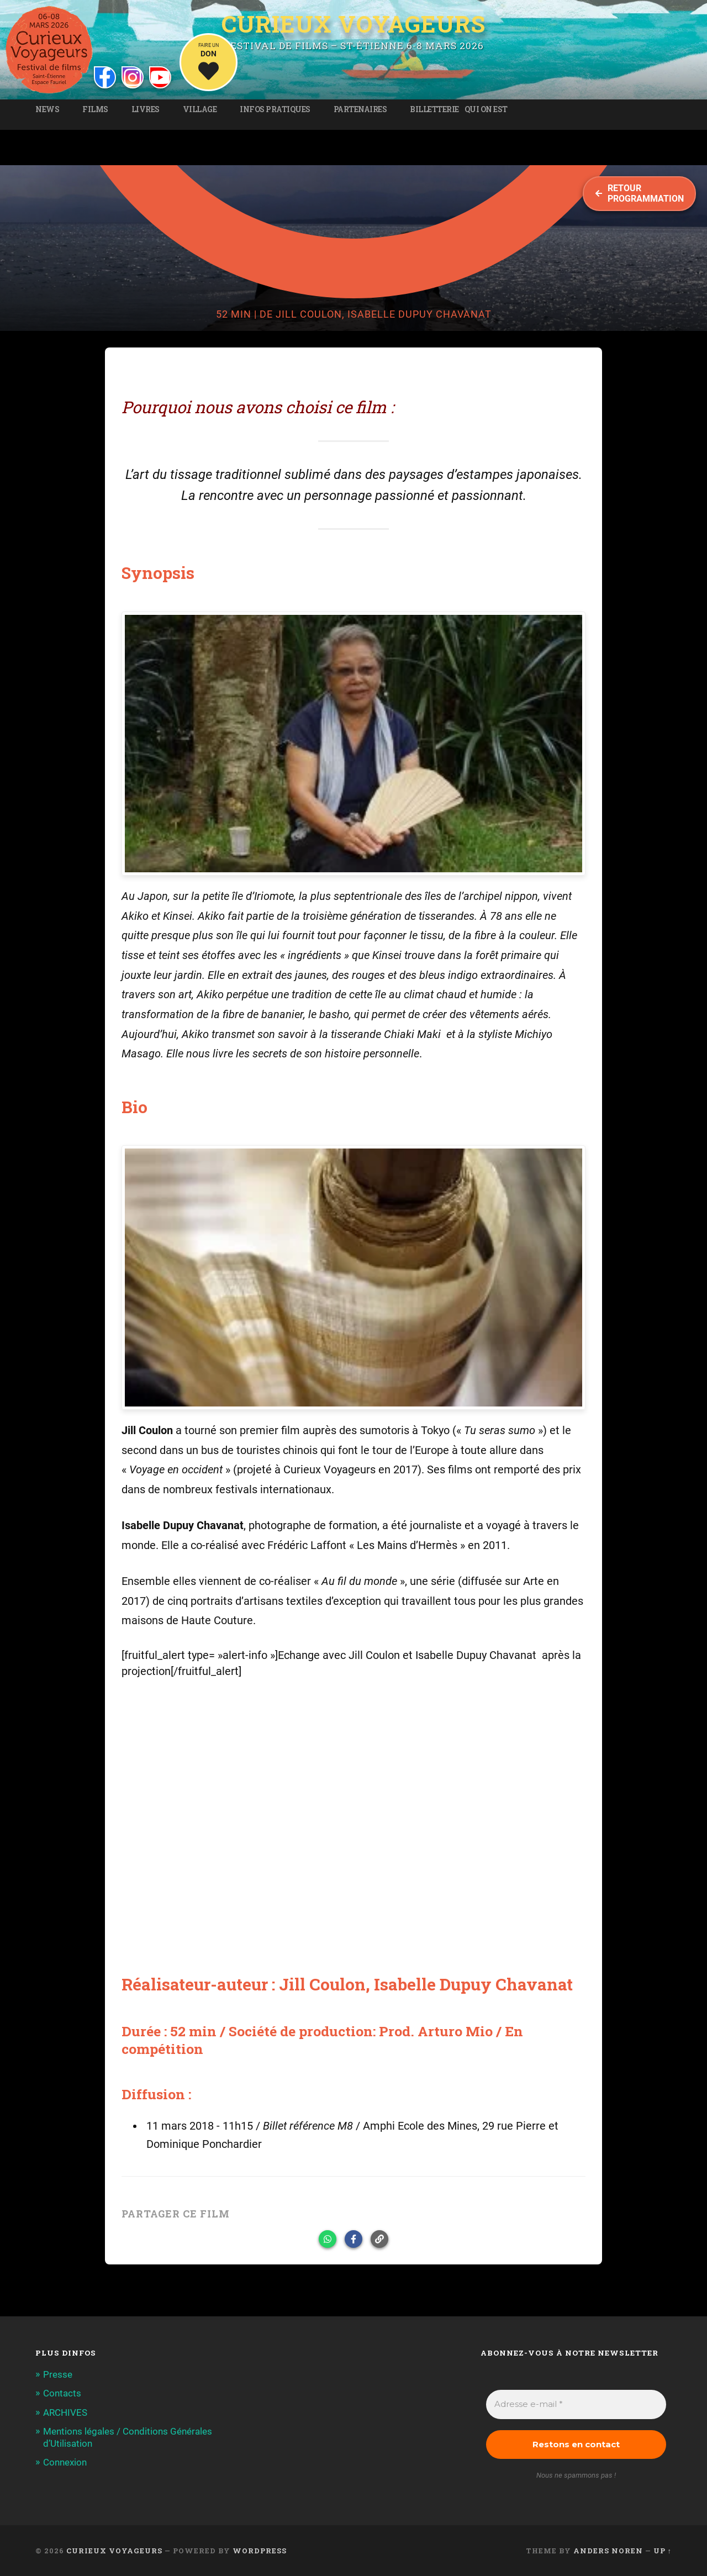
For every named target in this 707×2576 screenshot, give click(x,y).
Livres (145, 109)
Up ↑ (662, 2550)
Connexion (65, 2462)
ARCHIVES (65, 2412)
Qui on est (486, 109)
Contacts (62, 2393)
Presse (57, 2374)
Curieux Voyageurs (353, 24)
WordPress (260, 2550)
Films (95, 109)
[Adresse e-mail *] (576, 2404)
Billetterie (434, 109)
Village (200, 109)
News (47, 109)
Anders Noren (608, 2550)
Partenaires (360, 109)
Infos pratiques (275, 109)
